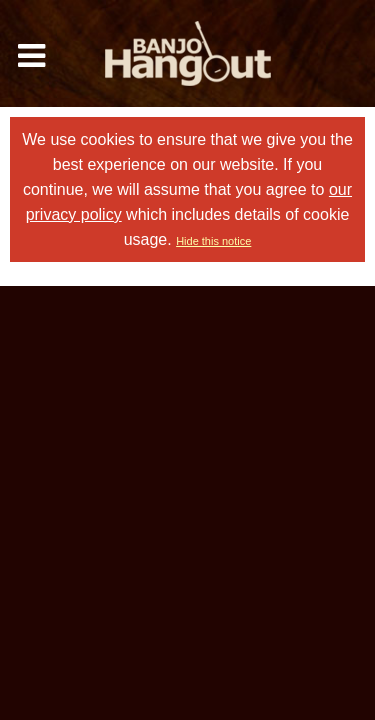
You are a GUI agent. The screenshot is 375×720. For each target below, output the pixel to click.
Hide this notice (213, 241)
